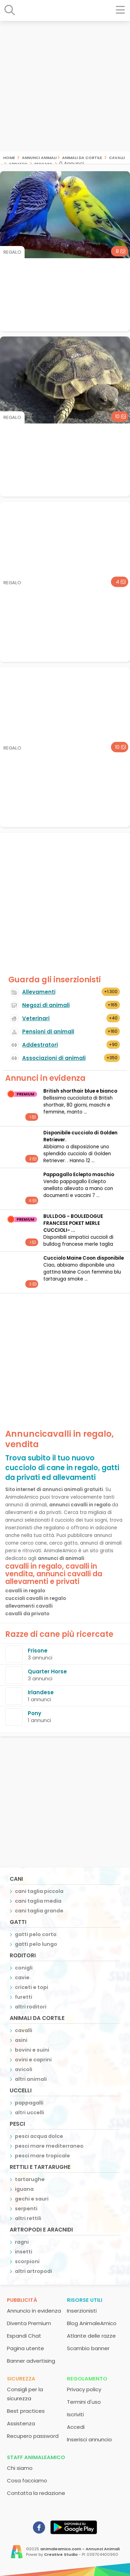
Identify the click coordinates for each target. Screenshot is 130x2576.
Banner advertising (31, 2360)
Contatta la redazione (36, 2493)
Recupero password (33, 2436)
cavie (22, 1977)
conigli (24, 1967)
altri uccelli (29, 2112)
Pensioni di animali (48, 1031)
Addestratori (40, 1044)
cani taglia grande (39, 1910)
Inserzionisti (82, 2310)
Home (9, 157)
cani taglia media (38, 1900)
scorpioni (27, 2261)
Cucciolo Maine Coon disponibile (83, 1258)
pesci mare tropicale (42, 2155)
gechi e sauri (32, 2198)
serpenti (26, 2208)
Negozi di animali (46, 1005)
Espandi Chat (24, 2335)
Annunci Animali (39, 157)
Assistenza (21, 2423)
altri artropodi (33, 2271)
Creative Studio (61, 2554)
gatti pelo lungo (36, 1944)
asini (21, 2040)
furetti (23, 1997)
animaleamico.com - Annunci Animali (80, 2549)
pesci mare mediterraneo (49, 2145)
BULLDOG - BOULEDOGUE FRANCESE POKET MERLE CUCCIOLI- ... (73, 1223)
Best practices (26, 2411)
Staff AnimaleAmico (36, 2457)
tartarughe (30, 2179)
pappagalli (29, 2102)
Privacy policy (84, 2389)
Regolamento (87, 2378)
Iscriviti (75, 2414)
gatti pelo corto (36, 1934)
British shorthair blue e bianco (80, 1091)
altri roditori (30, 2006)
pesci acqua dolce (39, 2136)
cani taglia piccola (39, 1891)
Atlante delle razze (91, 2335)
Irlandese (41, 1692)
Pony (34, 1713)
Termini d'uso (84, 2401)
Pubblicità (22, 2300)
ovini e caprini (33, 2059)
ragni (22, 2241)
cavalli (117, 157)
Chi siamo (20, 2468)
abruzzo (18, 163)
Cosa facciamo (27, 2480)
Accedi (76, 2427)
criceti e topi (31, 1987)
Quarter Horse (47, 1671)
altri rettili (28, 2218)
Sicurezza (21, 2378)
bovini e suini (32, 2049)
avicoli (23, 2069)
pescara (43, 163)
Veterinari (36, 1018)
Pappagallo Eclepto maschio (78, 1174)
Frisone (37, 1650)
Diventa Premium (29, 2323)
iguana (24, 2189)
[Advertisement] (65, 86)
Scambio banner (88, 2348)
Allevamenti (38, 992)
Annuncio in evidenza (34, 2310)
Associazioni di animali (54, 1058)
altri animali (31, 2079)
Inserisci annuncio (89, 2439)
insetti (23, 2251)
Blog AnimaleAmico (91, 2323)
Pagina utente (25, 2348)
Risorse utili (84, 2300)
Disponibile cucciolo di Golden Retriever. (80, 1136)
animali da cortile (82, 157)
